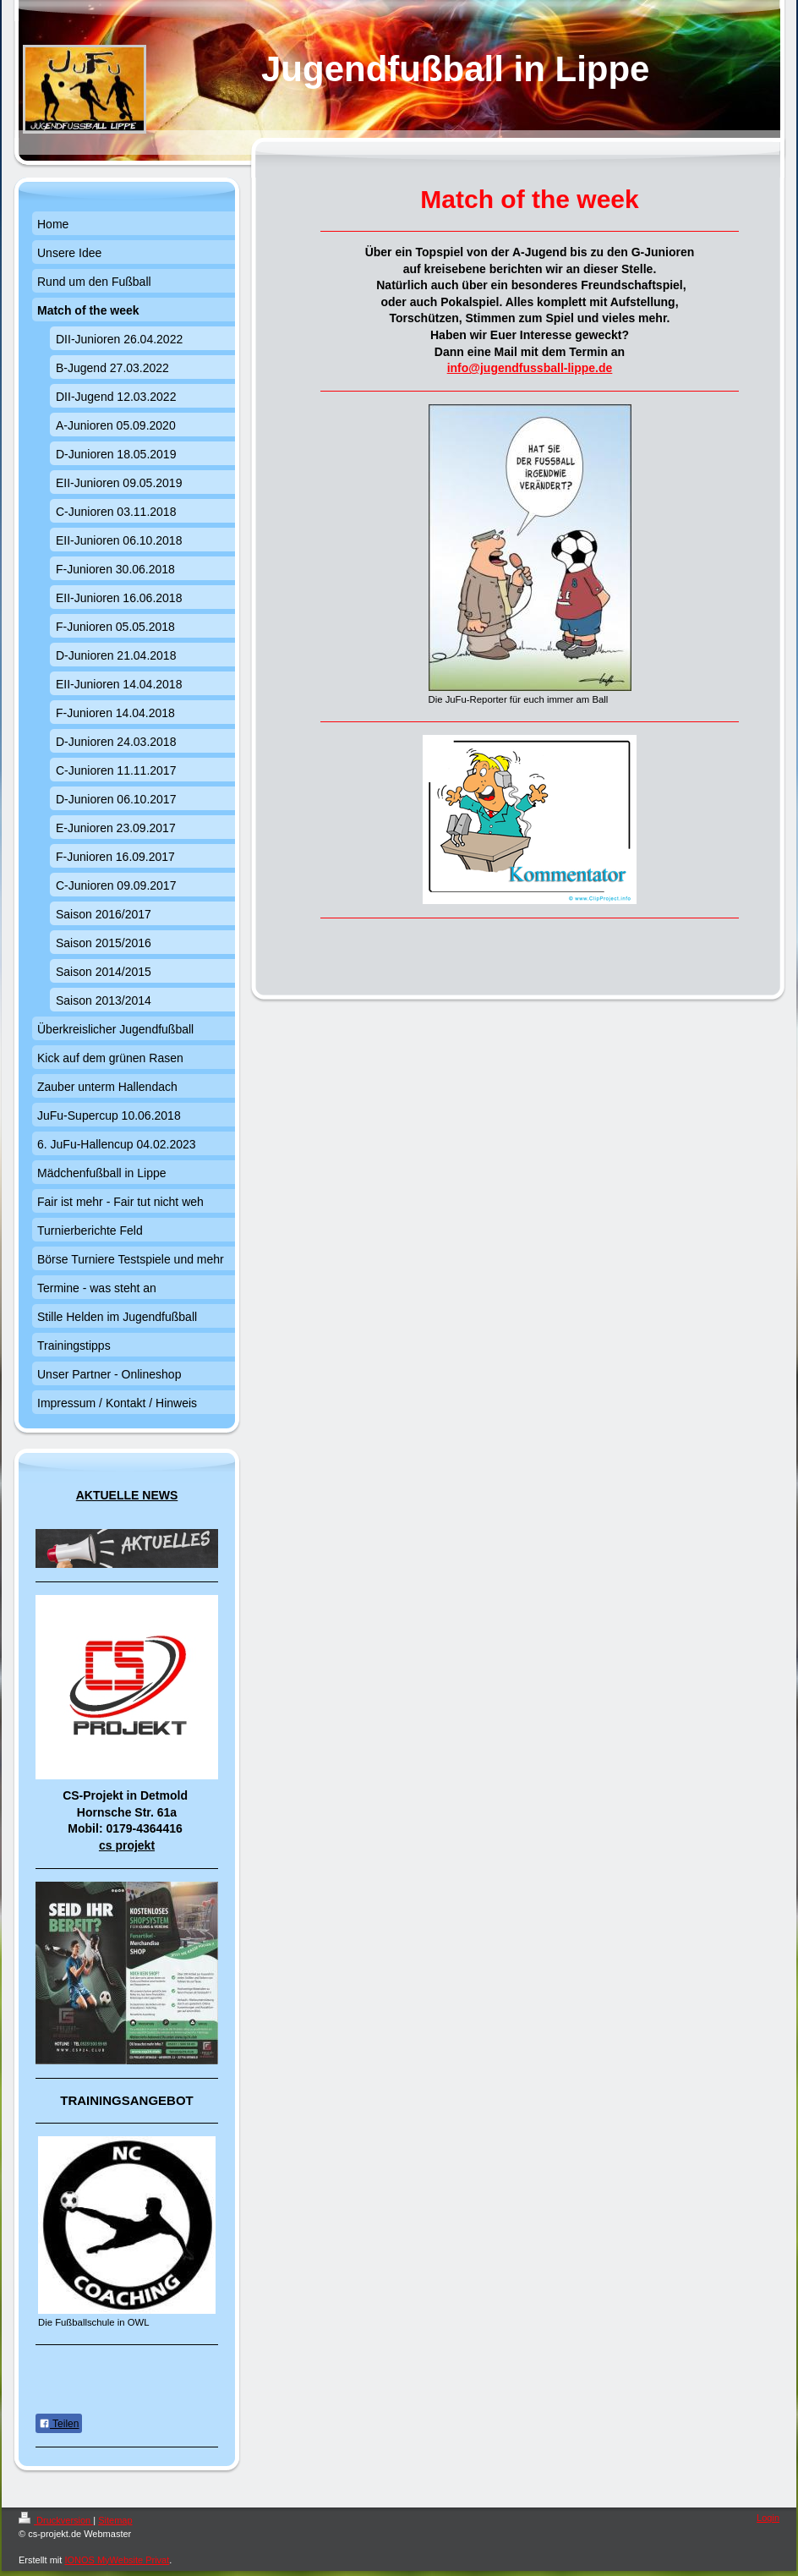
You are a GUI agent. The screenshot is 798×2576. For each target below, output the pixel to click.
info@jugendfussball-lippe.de (530, 368)
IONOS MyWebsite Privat (116, 2560)
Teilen (59, 2424)
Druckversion (56, 2520)
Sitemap (115, 2520)
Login (768, 2518)
